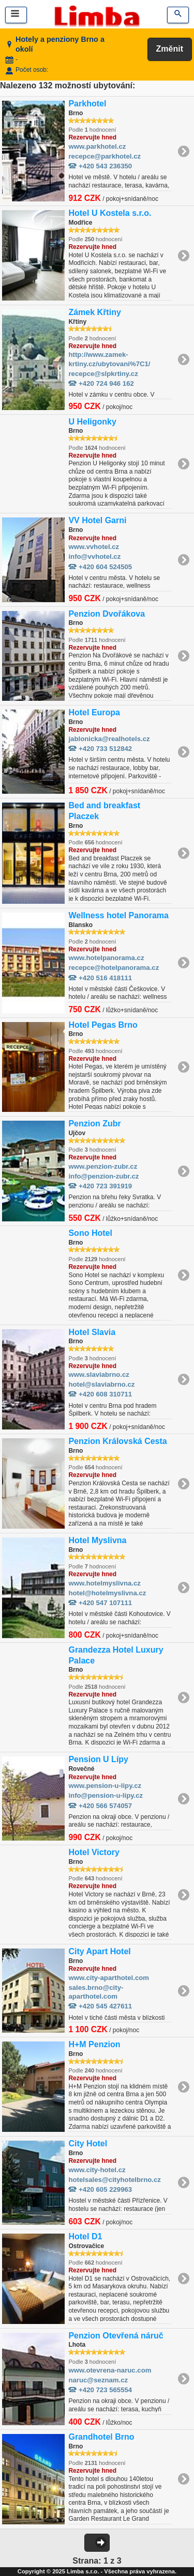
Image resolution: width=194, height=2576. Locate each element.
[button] (97, 2543)
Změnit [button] (169, 48)
